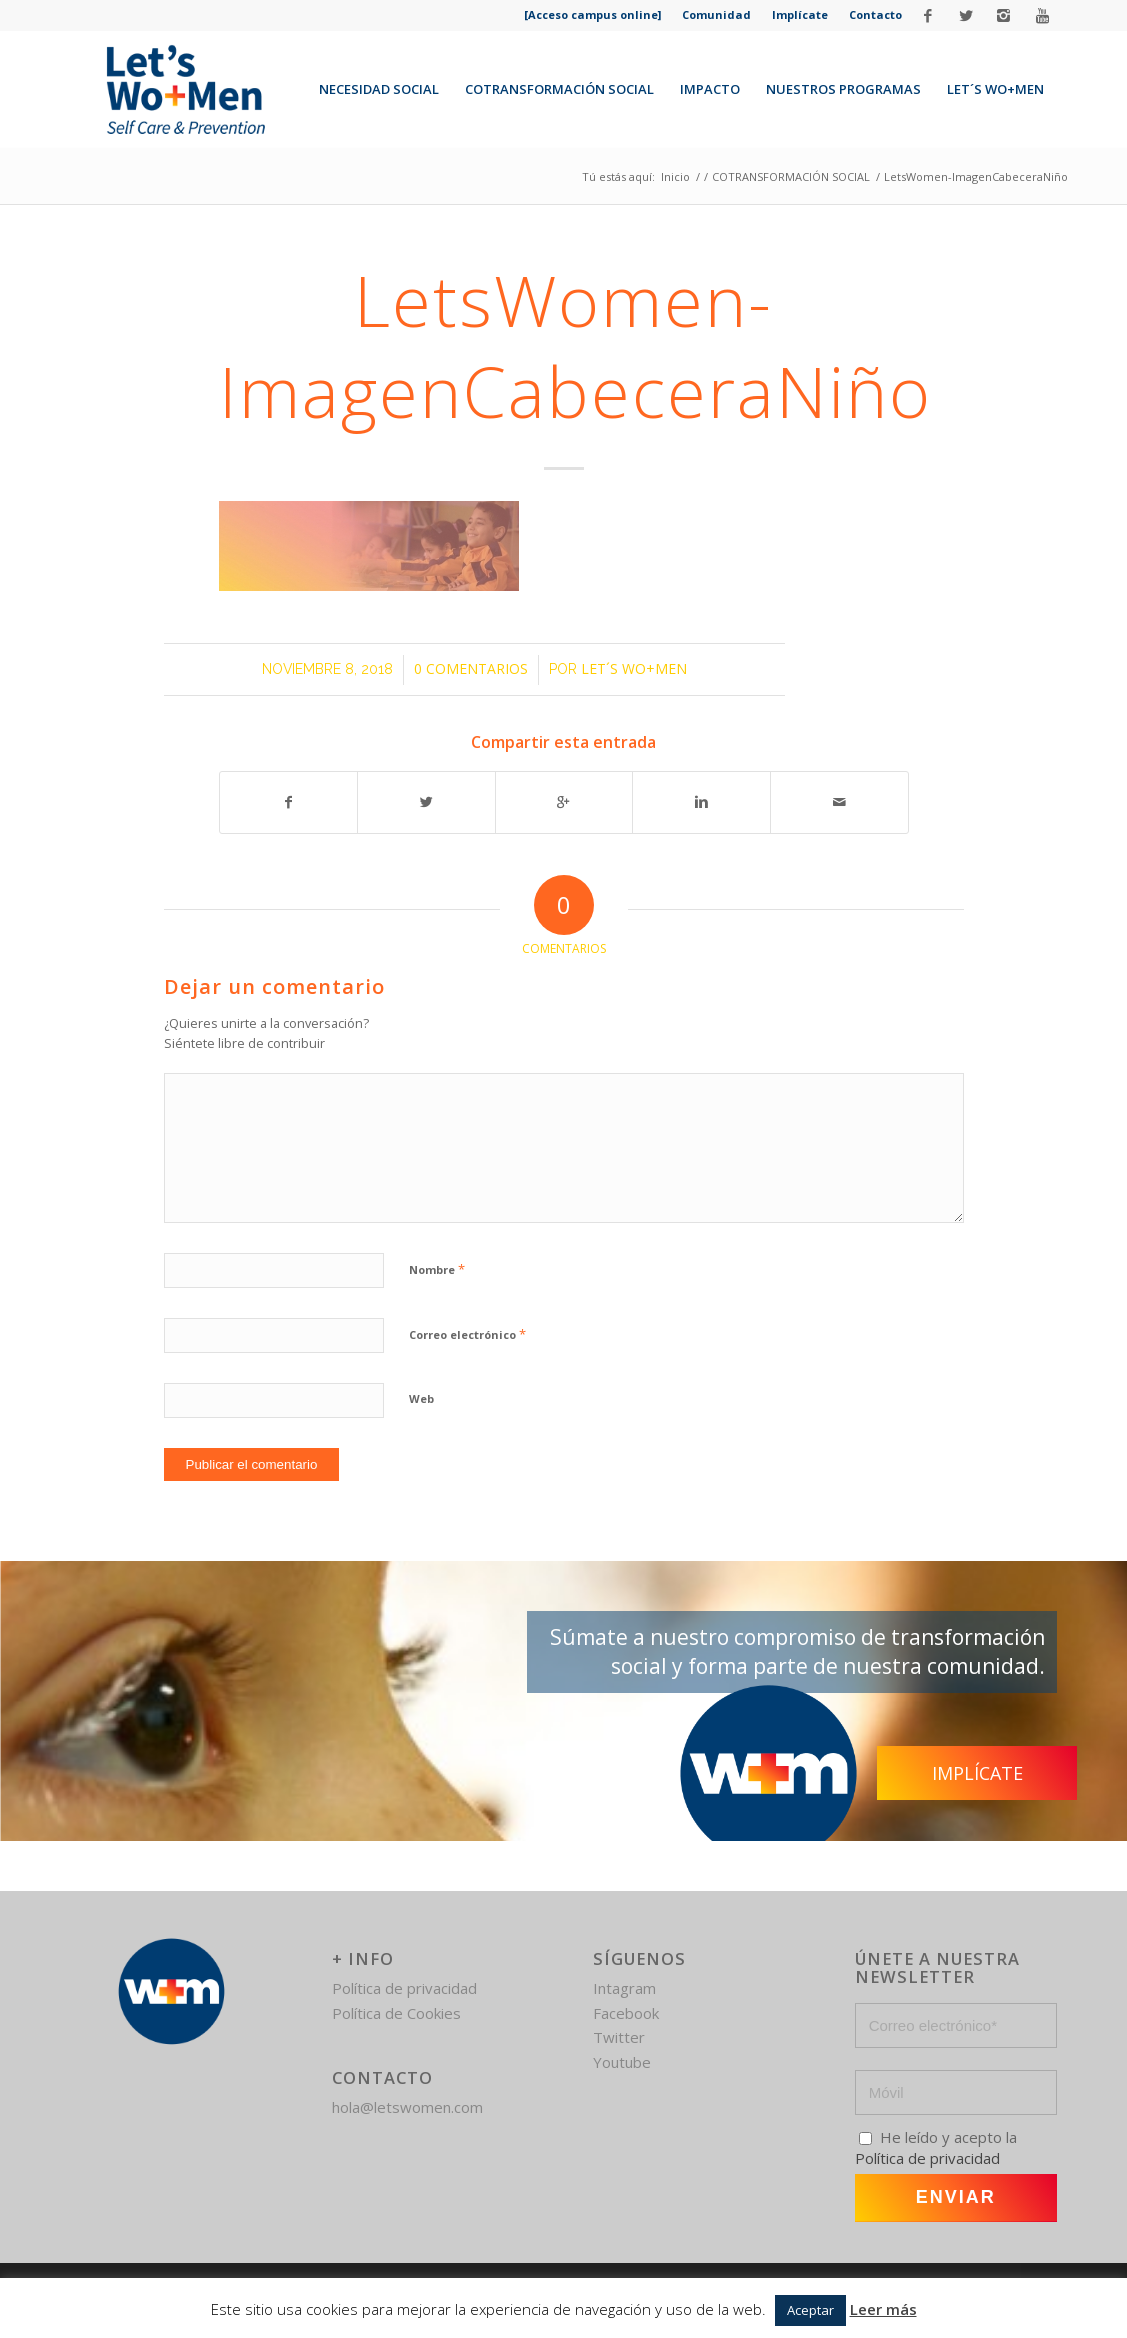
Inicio (675, 176)
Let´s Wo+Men (634, 668)
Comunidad (716, 14)
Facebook (626, 2013)
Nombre (437, 1269)
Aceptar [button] (810, 2310)
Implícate (800, 14)
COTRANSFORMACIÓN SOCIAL (791, 176)
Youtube (622, 2062)
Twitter (619, 2037)
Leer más (883, 2309)
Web (421, 1398)
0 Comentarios (471, 668)
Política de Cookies (396, 2013)
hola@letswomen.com (407, 2107)
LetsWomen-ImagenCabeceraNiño (575, 345)
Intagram (624, 1988)
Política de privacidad (404, 1988)
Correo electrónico (467, 1334)
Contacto (875, 14)
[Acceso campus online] (592, 14)
